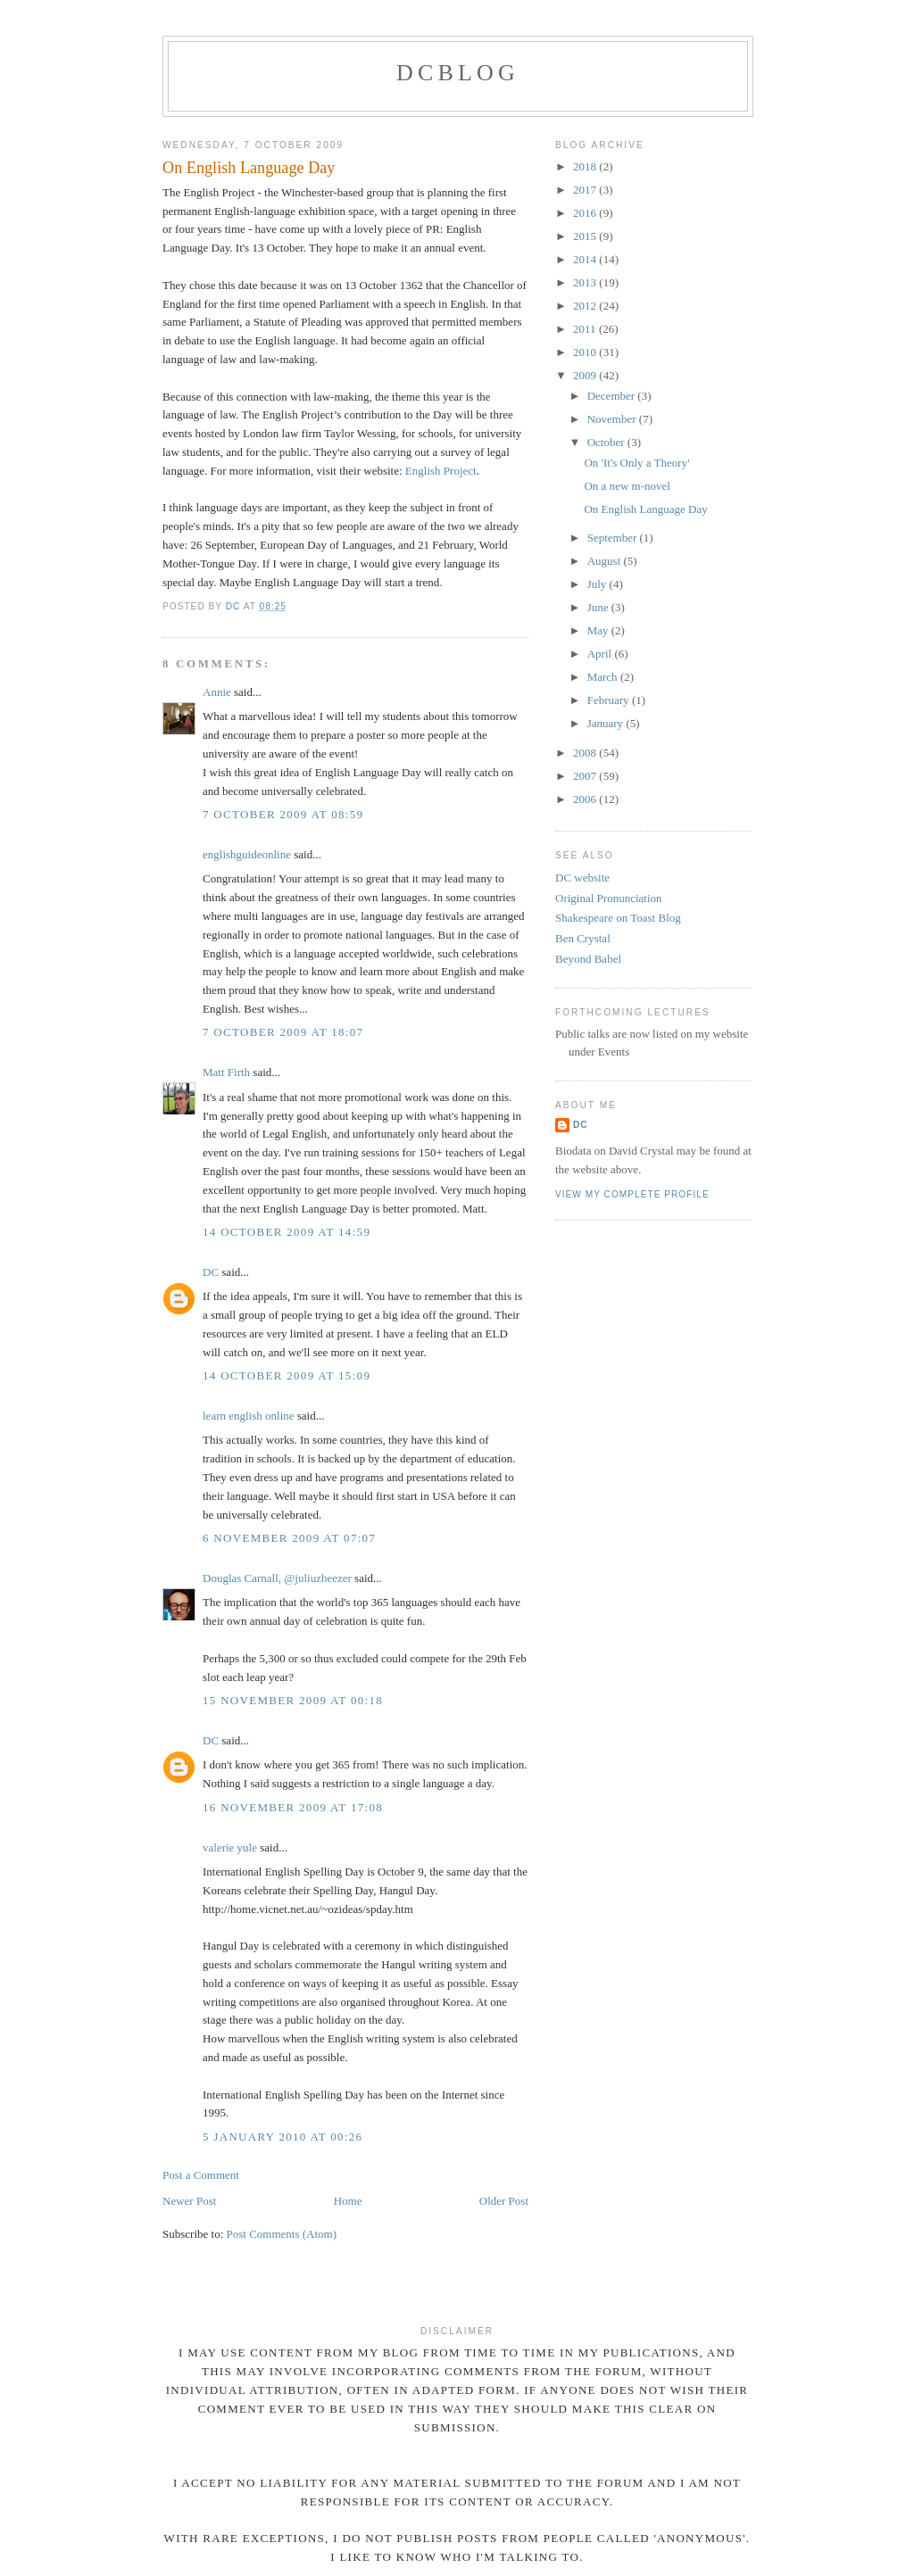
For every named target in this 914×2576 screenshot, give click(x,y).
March (603, 676)
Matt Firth (226, 1072)
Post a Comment (200, 2175)
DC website (582, 877)
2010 (586, 352)
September (613, 537)
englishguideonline (247, 854)
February (609, 700)
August (605, 560)
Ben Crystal (583, 938)
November (613, 419)
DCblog (457, 73)
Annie (217, 692)
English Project (441, 470)
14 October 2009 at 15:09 (286, 1375)
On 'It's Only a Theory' (636, 462)
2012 (586, 305)
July (598, 584)
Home (348, 2200)
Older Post (503, 2200)
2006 (586, 799)
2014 (586, 259)
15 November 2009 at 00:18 (293, 1700)
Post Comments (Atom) (282, 2234)
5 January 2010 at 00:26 (282, 2136)
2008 (586, 752)
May (599, 630)
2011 (586, 328)
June (599, 607)
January (607, 723)
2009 (586, 375)
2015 (586, 236)
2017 (586, 189)
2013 (586, 282)
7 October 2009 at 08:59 (283, 814)
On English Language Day (645, 509)
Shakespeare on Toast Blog (618, 917)
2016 (586, 212)
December (612, 395)
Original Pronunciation (608, 898)
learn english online (249, 1415)
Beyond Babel (588, 958)
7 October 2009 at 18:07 (283, 1032)
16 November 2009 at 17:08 (293, 1807)
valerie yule (230, 1847)
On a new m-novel (626, 486)
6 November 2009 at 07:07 (289, 1538)
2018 (586, 166)
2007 (586, 776)
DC (211, 1272)
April (601, 653)
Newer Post (189, 2200)
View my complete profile (632, 1194)
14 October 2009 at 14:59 (286, 1231)
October (607, 442)
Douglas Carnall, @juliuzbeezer (277, 1578)
